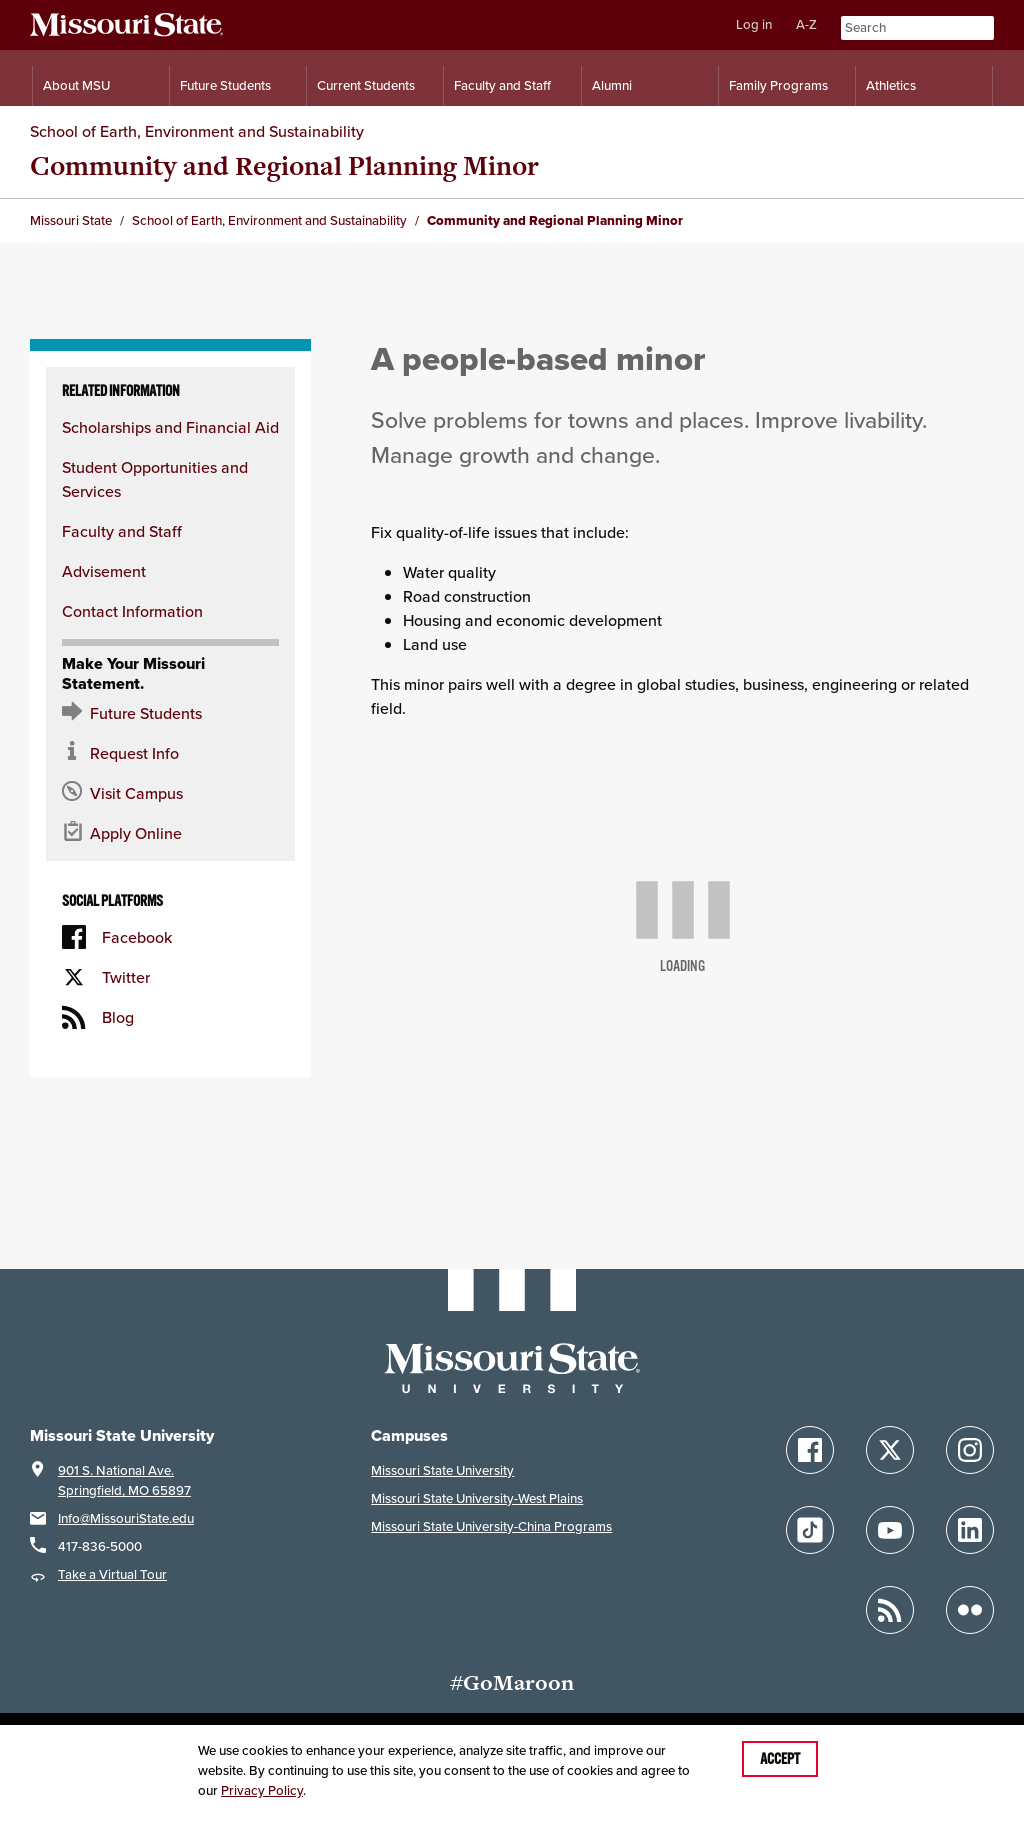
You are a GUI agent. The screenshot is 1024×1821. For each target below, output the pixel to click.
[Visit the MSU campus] (170, 793)
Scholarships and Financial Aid (170, 427)
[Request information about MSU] (170, 753)
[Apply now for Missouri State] (170, 833)
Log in (754, 24)
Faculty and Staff (122, 531)
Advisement (104, 571)
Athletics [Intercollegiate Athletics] (891, 85)
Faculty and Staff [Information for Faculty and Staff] (502, 85)
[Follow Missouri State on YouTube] (890, 1530)
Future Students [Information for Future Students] (225, 85)
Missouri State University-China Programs (491, 1526)
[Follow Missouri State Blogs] (890, 1610)
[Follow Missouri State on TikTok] (810, 1530)
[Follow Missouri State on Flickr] (970, 1610)
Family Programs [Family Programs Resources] (778, 85)
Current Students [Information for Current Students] (366, 85)
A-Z (806, 24)
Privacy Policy (262, 1790)
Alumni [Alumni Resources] (612, 85)
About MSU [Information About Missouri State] (76, 85)
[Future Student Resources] (170, 713)
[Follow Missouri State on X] (890, 1450)
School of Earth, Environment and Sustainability (197, 131)
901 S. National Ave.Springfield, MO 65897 (124, 1480)
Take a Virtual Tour (112, 1574)
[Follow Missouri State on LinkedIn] (970, 1530)
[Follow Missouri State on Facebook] (810, 1450)
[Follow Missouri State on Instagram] (970, 1450)
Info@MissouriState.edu (126, 1518)
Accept (780, 1759)
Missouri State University (442, 1470)
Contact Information (132, 611)
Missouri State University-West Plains (477, 1498)
